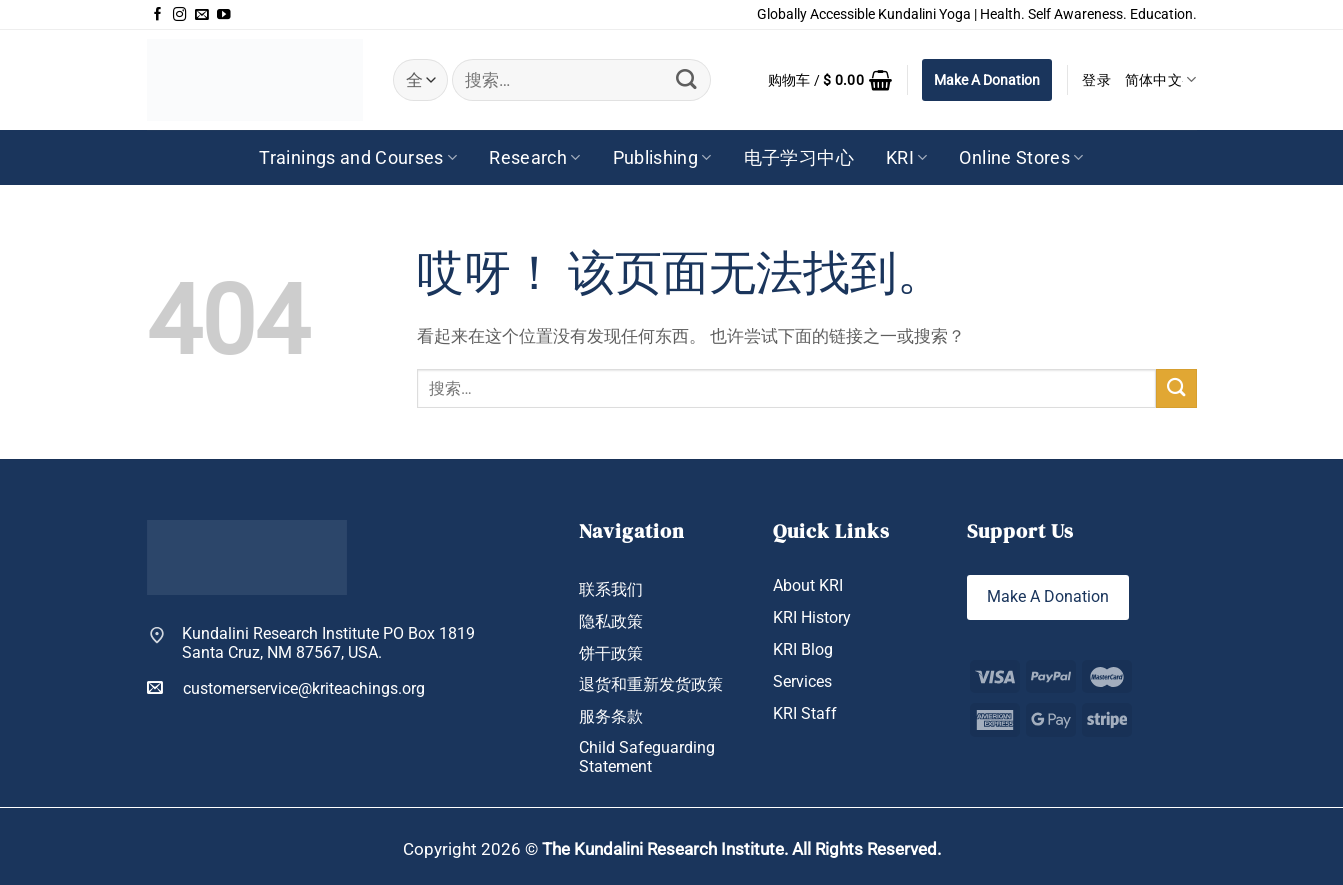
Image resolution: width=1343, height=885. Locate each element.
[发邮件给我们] (202, 15)
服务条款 (611, 717)
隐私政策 (611, 622)
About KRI (808, 586)
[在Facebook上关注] (158, 15)
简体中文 (1161, 79)
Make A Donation (987, 80)
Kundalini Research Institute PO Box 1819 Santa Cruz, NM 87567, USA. (328, 643)
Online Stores (1021, 158)
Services (802, 682)
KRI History (812, 618)
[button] (830, 80)
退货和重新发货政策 (651, 685)
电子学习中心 (799, 158)
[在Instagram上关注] (180, 15)
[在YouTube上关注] (224, 15)
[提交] (685, 80)
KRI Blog (803, 650)
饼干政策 (611, 654)
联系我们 (611, 590)
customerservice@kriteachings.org (286, 688)
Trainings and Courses (358, 158)
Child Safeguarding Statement (647, 758)
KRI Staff (805, 714)
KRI (907, 158)
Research (534, 158)
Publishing (662, 158)
